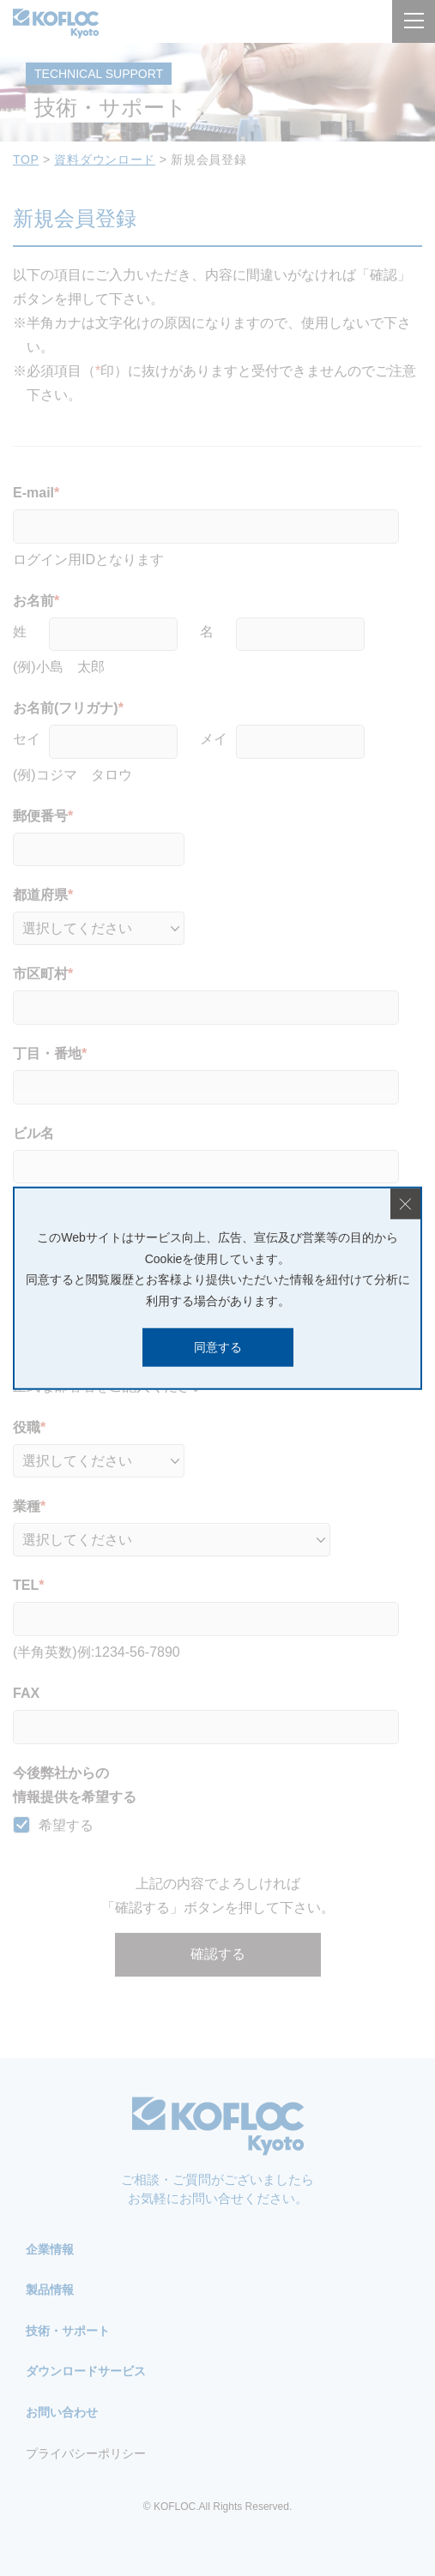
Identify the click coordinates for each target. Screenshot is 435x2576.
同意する (218, 1347)
